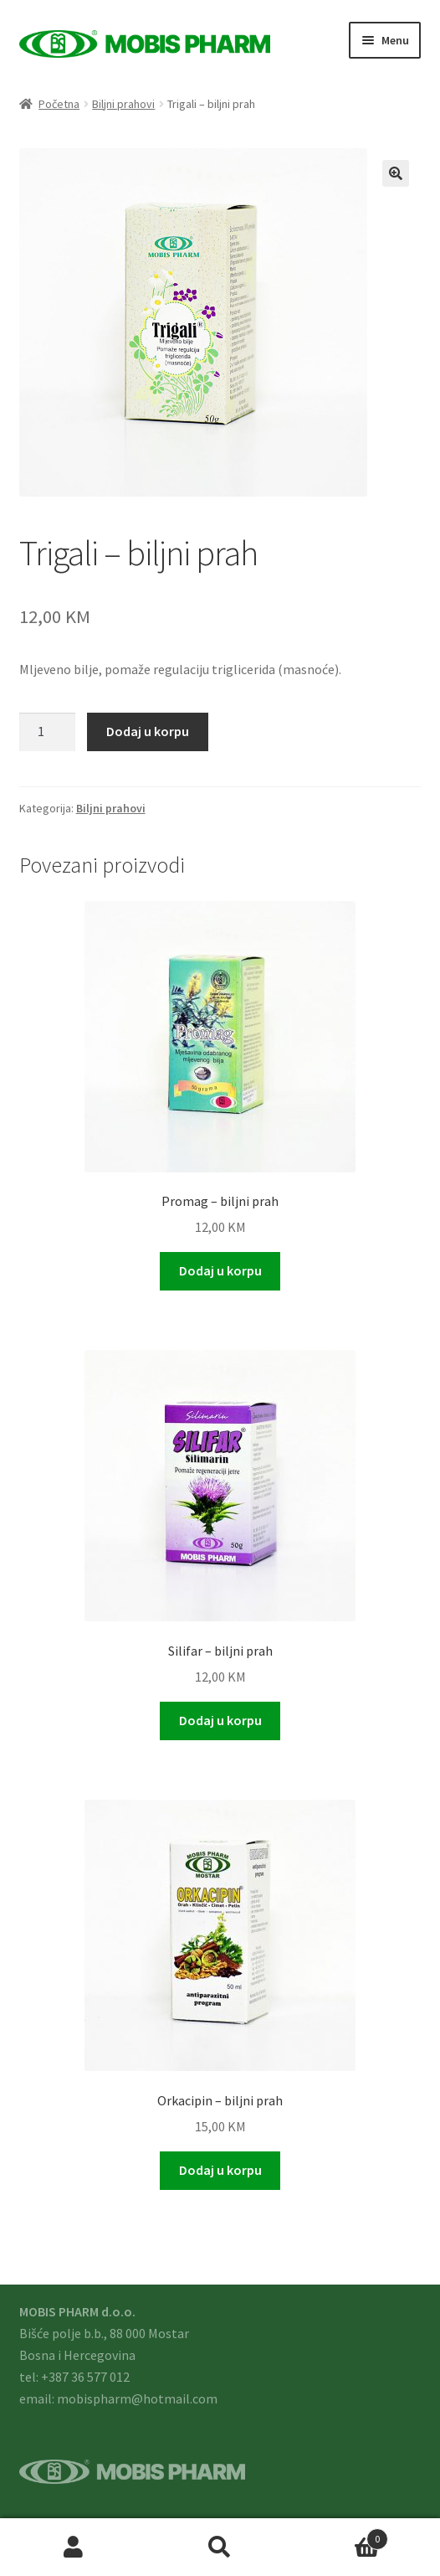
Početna (58, 103)
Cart (341, 2535)
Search (219, 2547)
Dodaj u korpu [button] (220, 1270)
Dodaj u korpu (147, 731)
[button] (395, 173)
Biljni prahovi (123, 103)
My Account (73, 2547)
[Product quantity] (47, 732)
